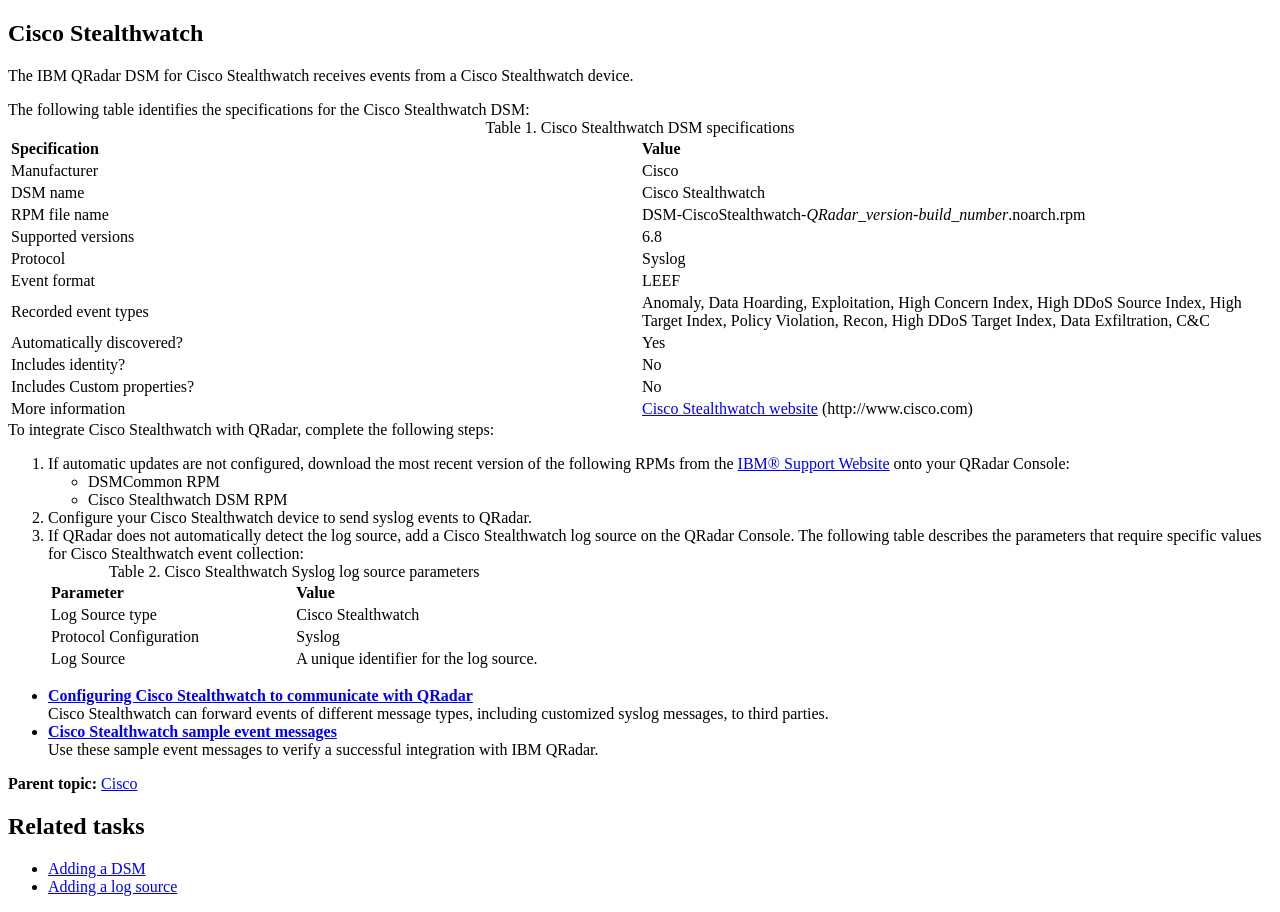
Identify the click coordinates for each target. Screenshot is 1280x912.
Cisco (119, 783)
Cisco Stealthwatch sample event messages (192, 731)
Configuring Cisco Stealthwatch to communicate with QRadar (260, 695)
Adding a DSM (97, 868)
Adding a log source (112, 886)
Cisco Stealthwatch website (730, 408)
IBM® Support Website (814, 463)
